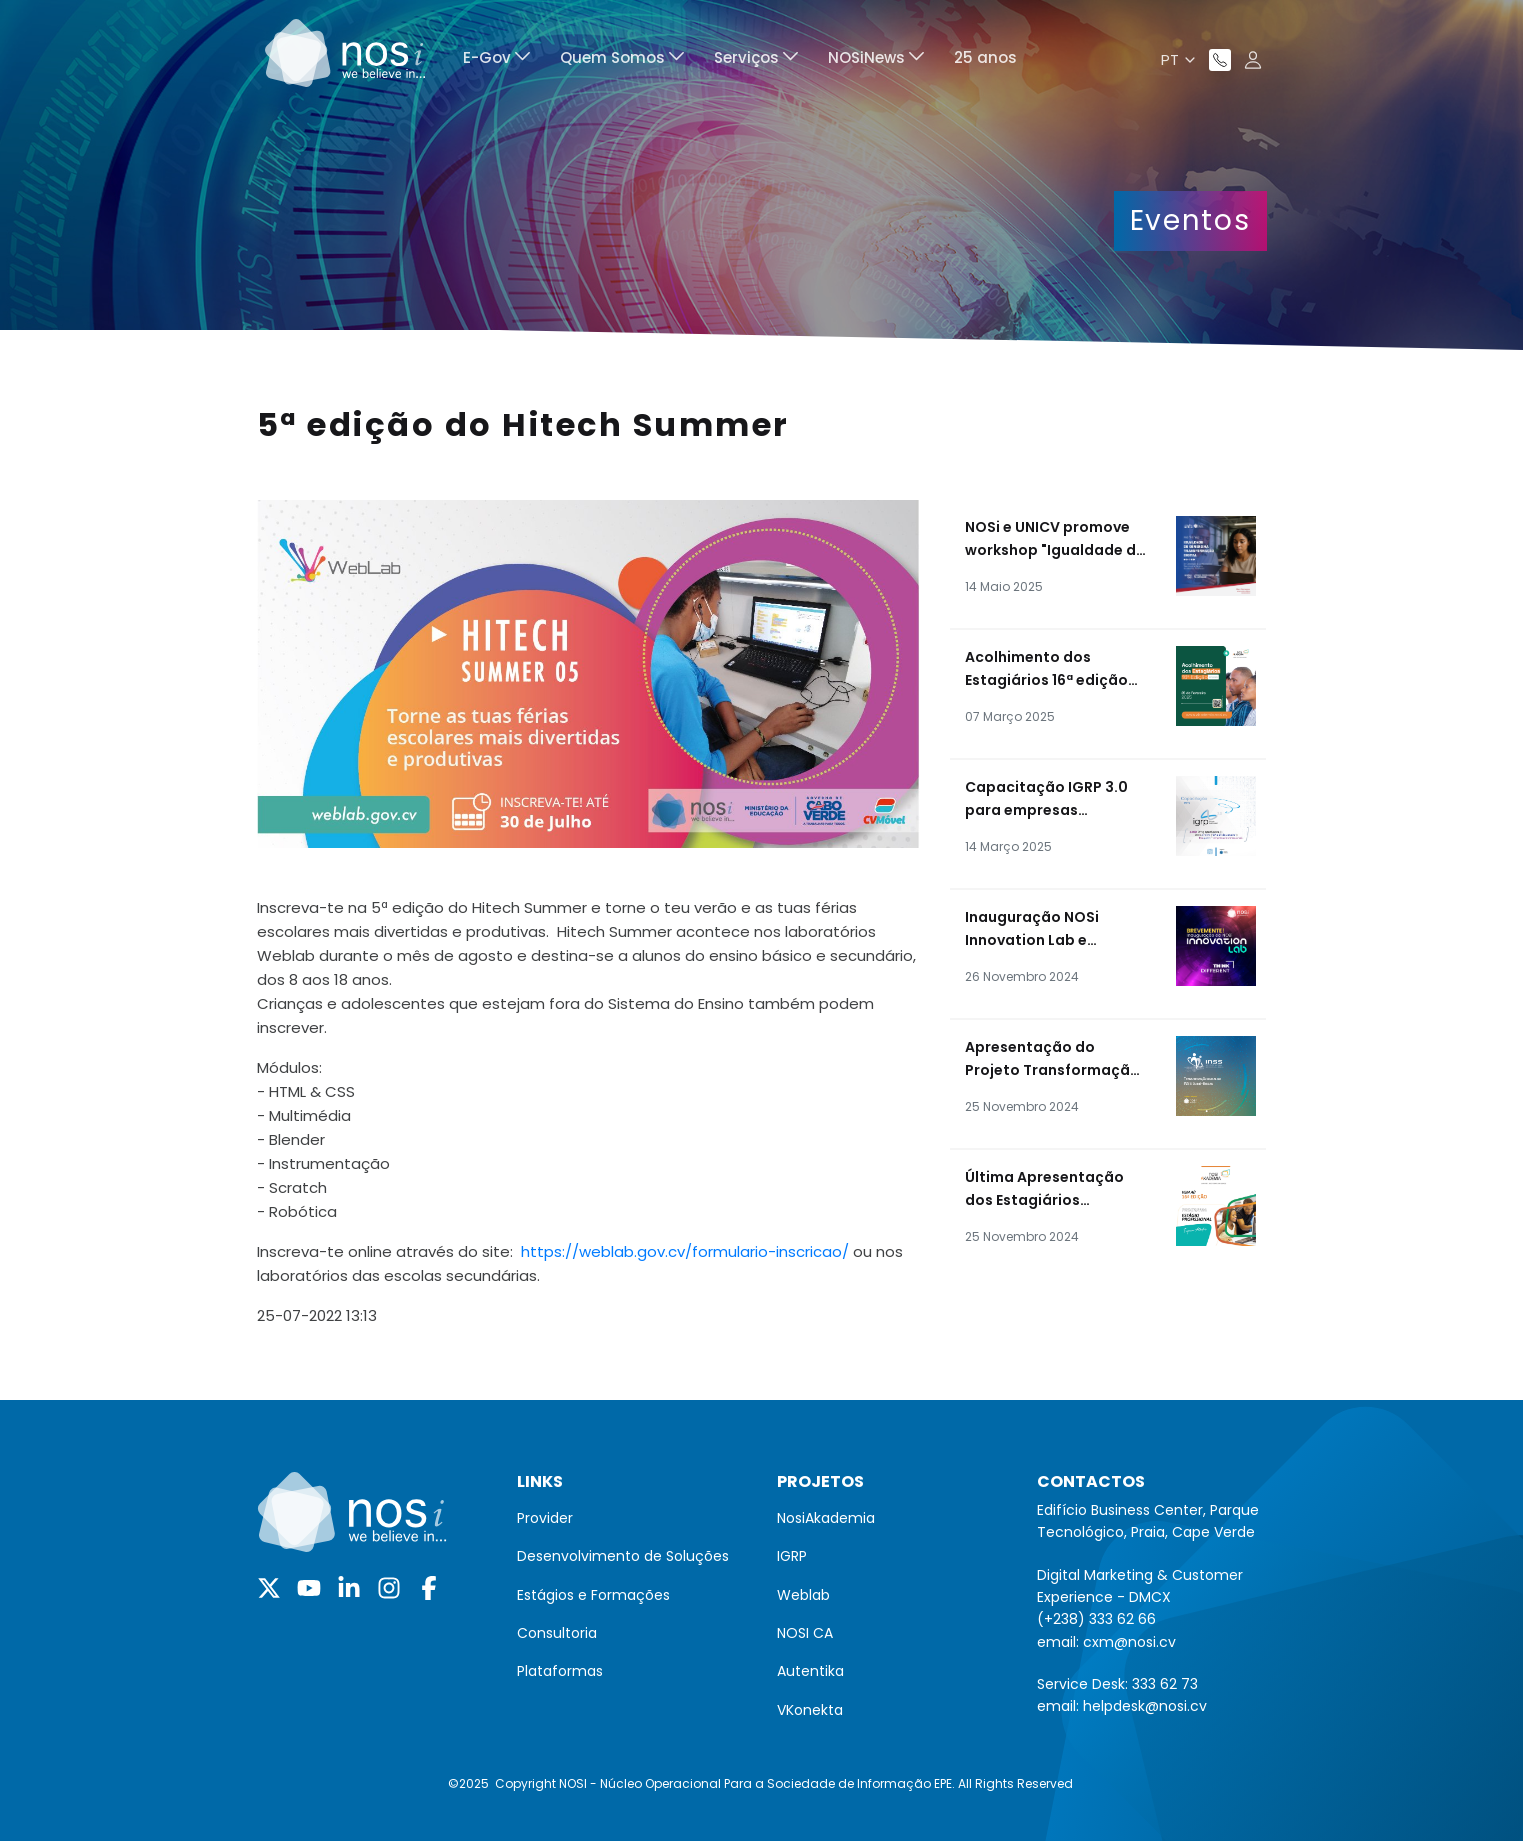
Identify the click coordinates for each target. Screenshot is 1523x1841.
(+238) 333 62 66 (1096, 1619)
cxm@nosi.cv (1129, 1642)
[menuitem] (496, 60)
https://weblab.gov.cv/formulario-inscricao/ (685, 1251)
